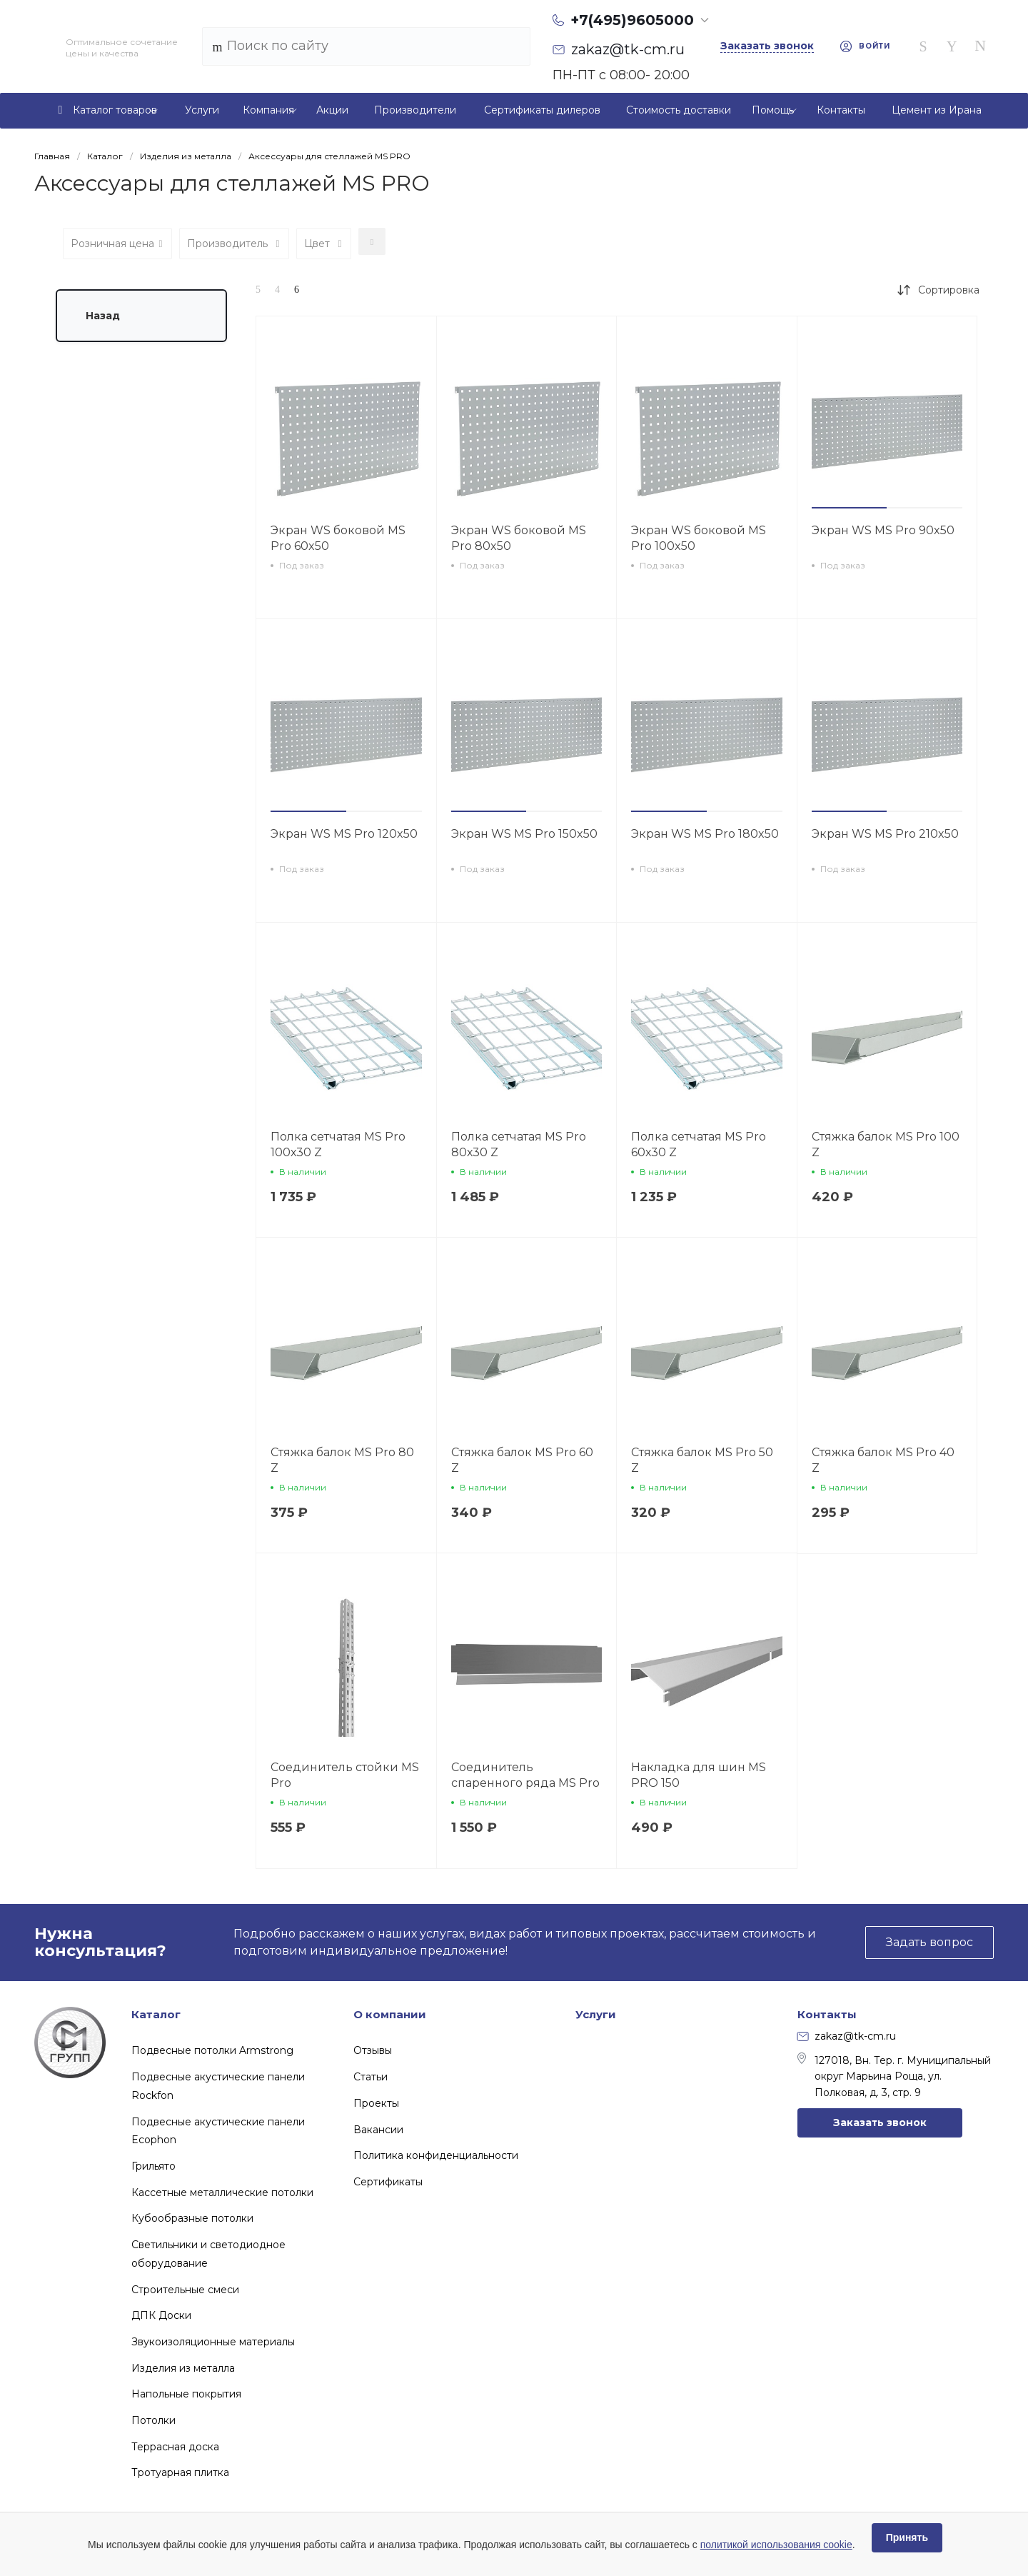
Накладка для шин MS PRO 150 (698, 1775)
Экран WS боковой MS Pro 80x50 (518, 538)
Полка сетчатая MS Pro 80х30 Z (518, 1144)
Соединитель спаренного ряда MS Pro (525, 1775)
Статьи (370, 2076)
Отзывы (372, 2050)
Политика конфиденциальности (435, 2155)
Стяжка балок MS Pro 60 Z (522, 1460)
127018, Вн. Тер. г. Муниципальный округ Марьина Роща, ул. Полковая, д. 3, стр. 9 (894, 2076)
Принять (907, 2537)
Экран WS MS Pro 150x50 (524, 834)
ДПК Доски (161, 2315)
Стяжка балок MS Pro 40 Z (883, 1460)
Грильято (153, 2166)
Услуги (595, 2014)
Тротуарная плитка (180, 2472)
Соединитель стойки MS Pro (345, 1775)
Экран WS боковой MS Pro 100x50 (698, 538)
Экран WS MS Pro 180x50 (705, 834)
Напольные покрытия (186, 2393)
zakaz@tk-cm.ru (846, 2036)
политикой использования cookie (776, 2544)
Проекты (376, 2103)
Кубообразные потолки (192, 2218)
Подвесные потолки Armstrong (212, 2050)
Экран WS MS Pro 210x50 (885, 834)
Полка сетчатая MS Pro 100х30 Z (338, 1144)
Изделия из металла (183, 2368)
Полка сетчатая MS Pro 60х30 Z (698, 1144)
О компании (389, 2014)
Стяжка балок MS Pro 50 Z (702, 1460)
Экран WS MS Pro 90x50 (883, 530)
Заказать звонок (880, 2122)
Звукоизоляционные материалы (213, 2341)
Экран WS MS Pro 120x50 (344, 834)
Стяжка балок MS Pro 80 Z (342, 1460)
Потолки (153, 2420)
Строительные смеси (185, 2289)
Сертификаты (388, 2181)
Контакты (827, 2014)
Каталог (156, 2014)
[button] (849, 507)
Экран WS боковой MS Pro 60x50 (338, 538)
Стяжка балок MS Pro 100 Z (885, 1144)
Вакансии (378, 2129)
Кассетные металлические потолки (222, 2192)
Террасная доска (175, 2446)
